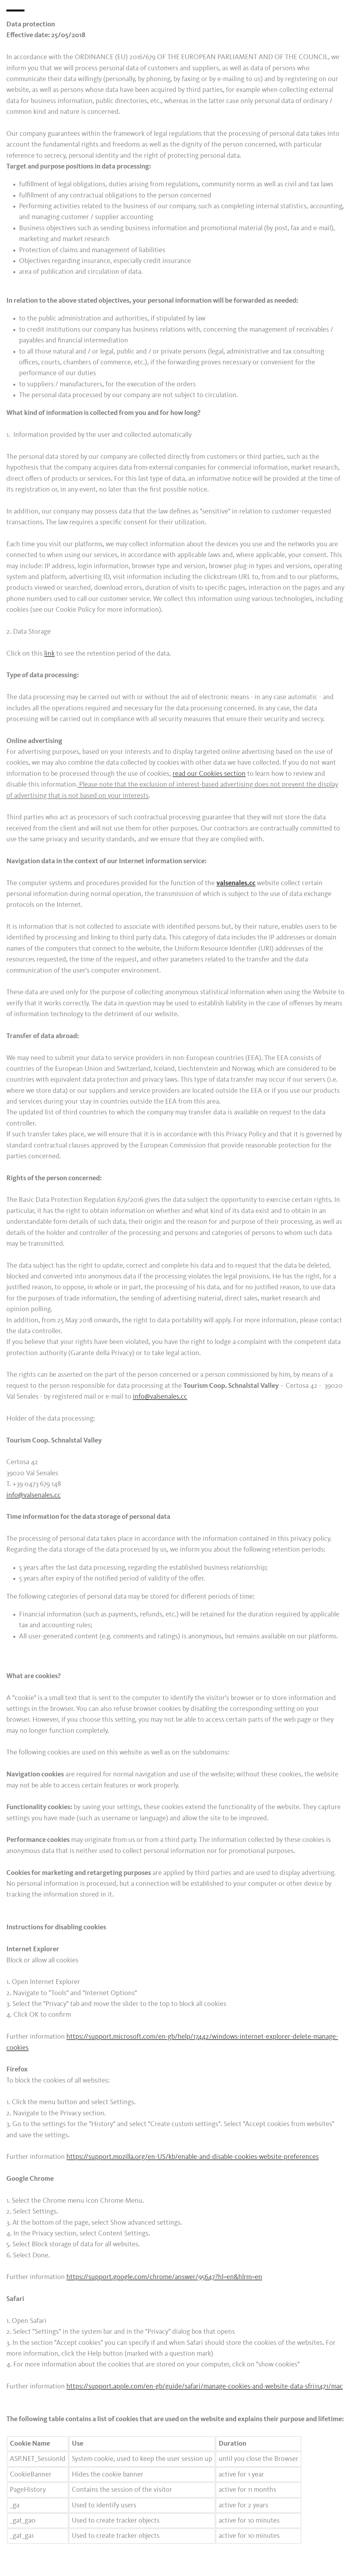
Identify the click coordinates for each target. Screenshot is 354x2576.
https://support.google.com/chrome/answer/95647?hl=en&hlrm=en (164, 2277)
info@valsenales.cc (160, 1396)
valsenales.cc (235, 883)
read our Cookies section (209, 773)
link (49, 653)
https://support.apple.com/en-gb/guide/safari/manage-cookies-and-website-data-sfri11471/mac (204, 2386)
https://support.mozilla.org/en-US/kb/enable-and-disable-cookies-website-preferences (192, 2156)
